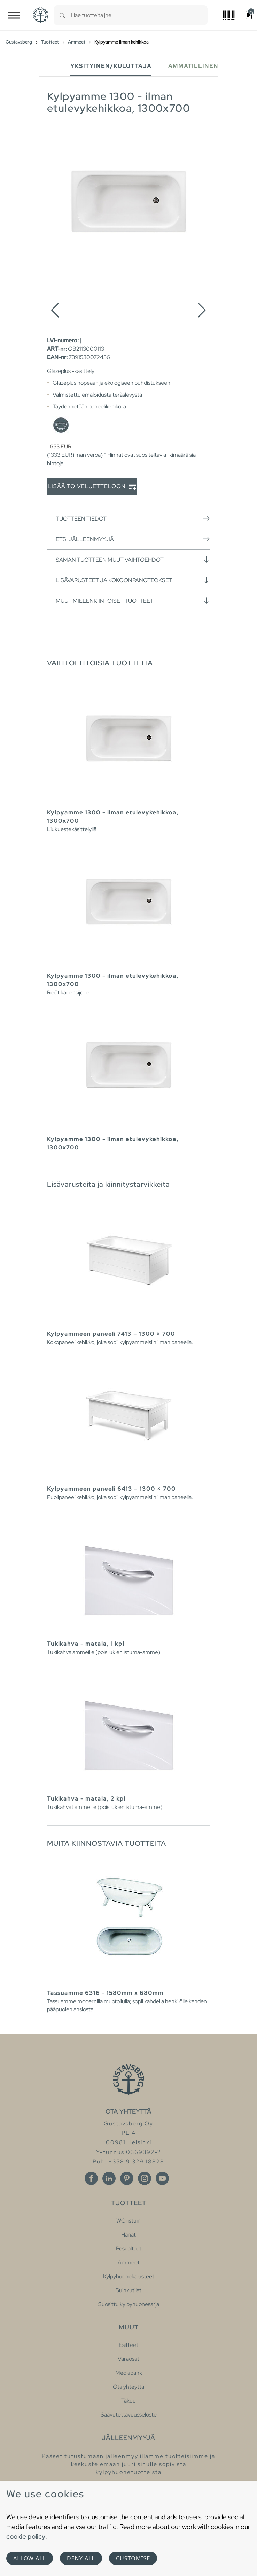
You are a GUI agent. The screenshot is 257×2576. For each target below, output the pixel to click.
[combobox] (139, 15)
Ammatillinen (193, 66)
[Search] (62, 15)
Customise (133, 2558)
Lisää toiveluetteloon (92, 487)
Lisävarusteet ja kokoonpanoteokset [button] (133, 580)
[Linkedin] (109, 2178)
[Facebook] (91, 2178)
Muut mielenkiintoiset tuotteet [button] (133, 600)
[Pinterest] (126, 2178)
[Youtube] (162, 2178)
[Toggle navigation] (14, 15)
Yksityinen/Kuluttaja (110, 66)
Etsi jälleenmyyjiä (133, 539)
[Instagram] (144, 2178)
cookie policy (25, 2536)
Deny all (81, 2558)
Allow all (29, 2558)
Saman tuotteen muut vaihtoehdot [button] (133, 559)
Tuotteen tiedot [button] (133, 518)
